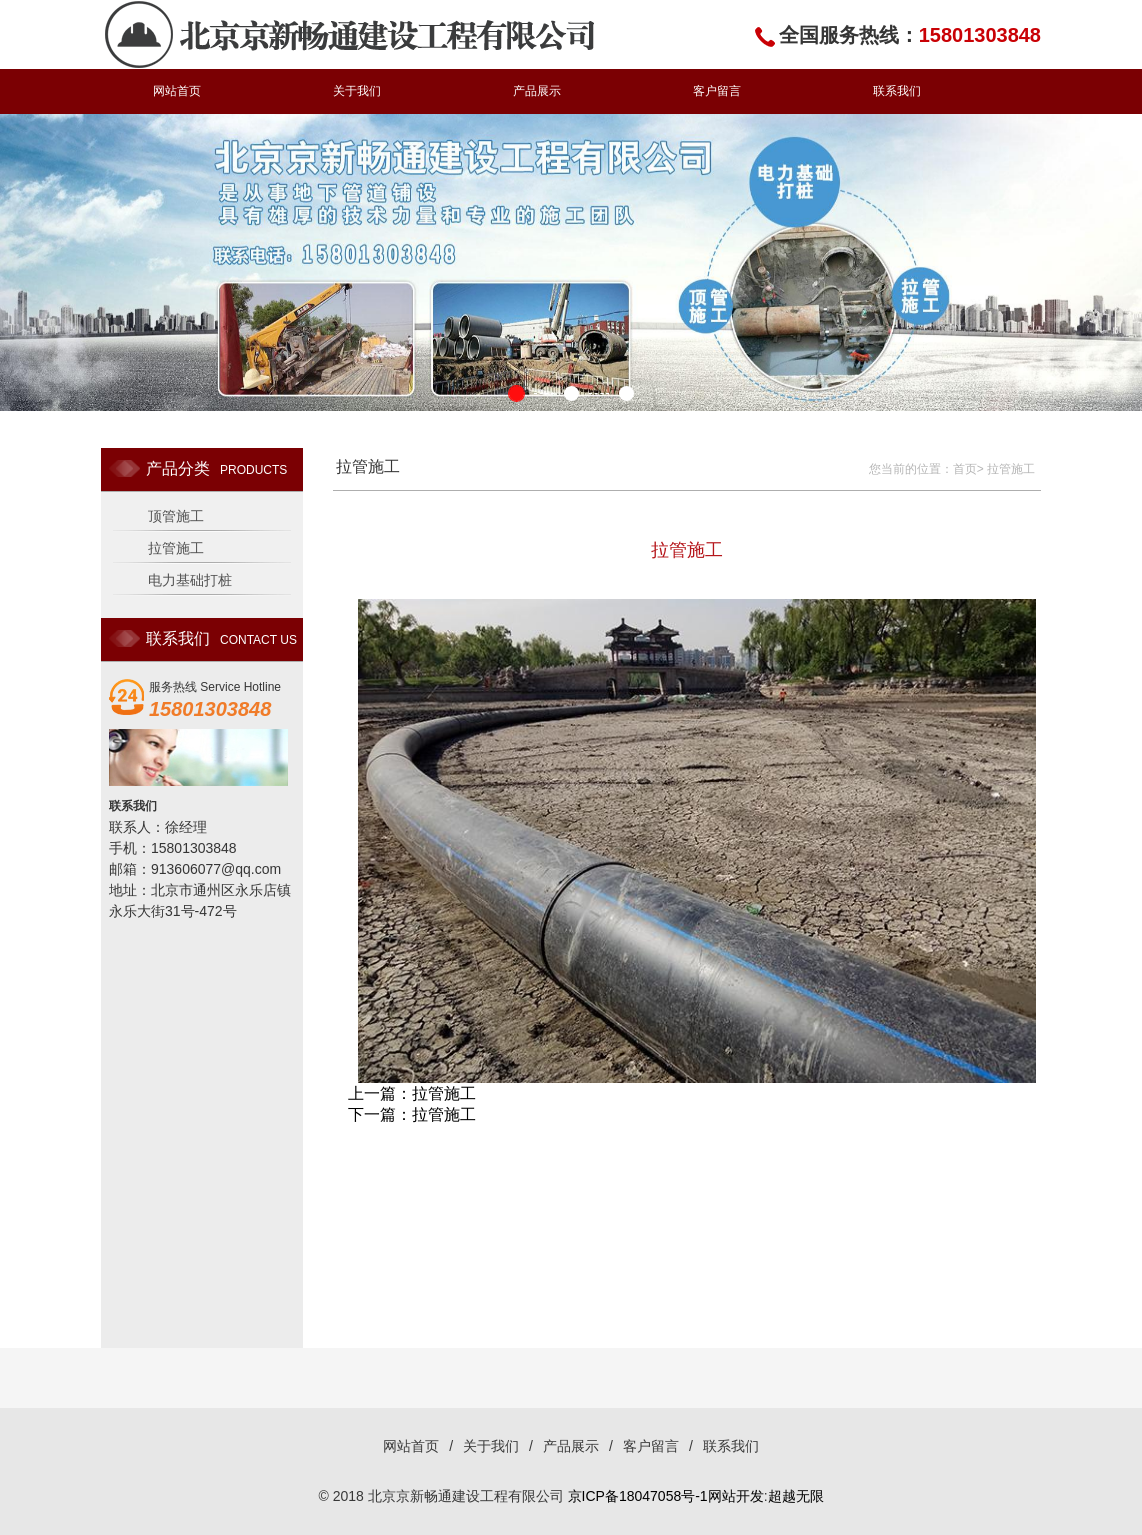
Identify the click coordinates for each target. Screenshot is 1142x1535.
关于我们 (357, 91)
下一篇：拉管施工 (412, 1114)
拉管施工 (176, 548)
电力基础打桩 (190, 580)
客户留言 (717, 91)
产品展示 (537, 91)
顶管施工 (176, 516)
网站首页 (177, 91)
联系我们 (897, 91)
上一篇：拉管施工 (412, 1093)
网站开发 (736, 1496)
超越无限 (796, 1496)
